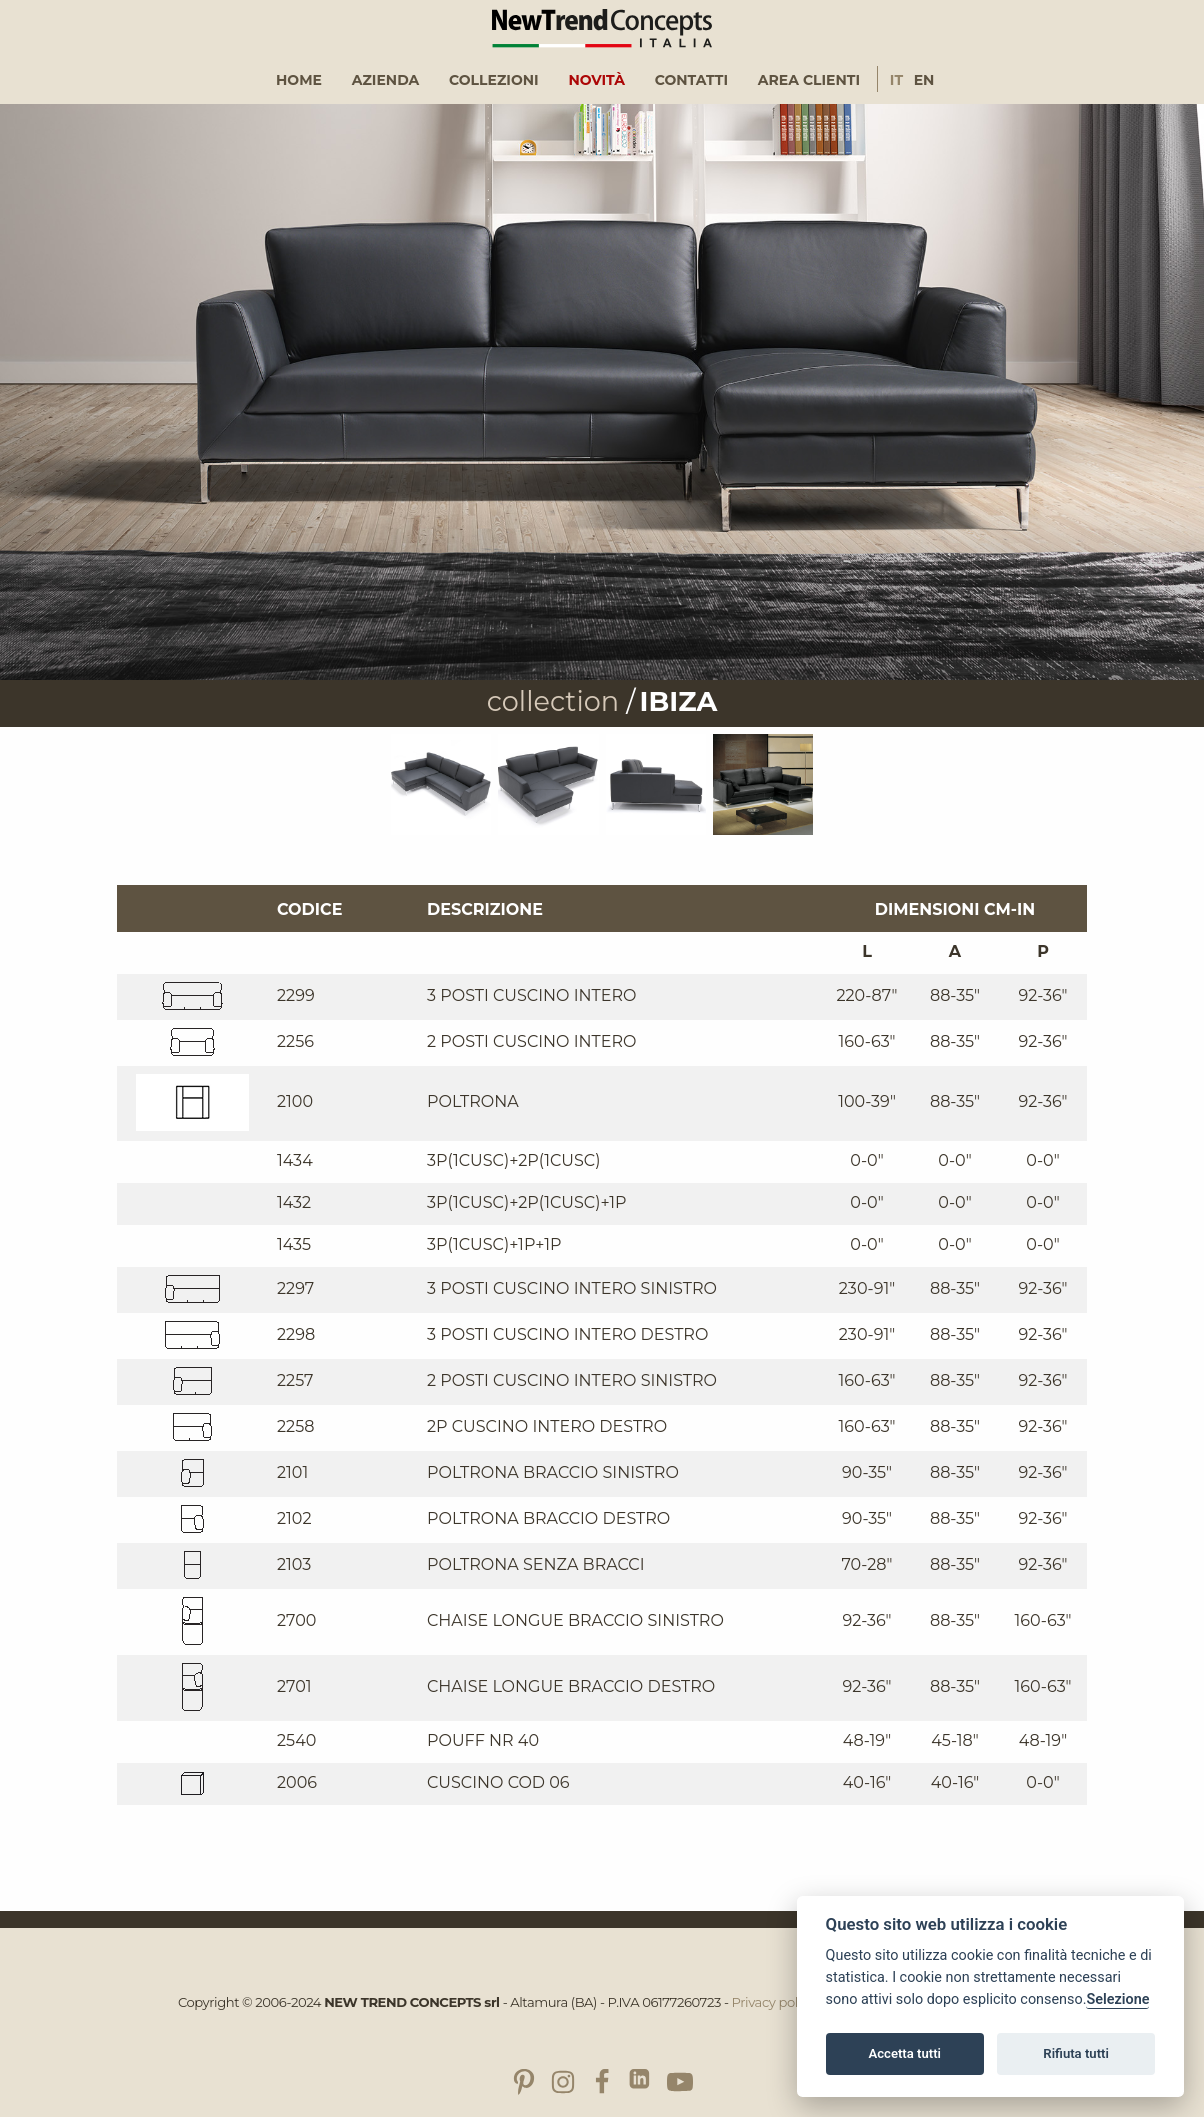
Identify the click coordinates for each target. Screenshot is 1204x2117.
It (896, 80)
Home (299, 80)
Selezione (1117, 1999)
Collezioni (494, 80)
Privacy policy (773, 2002)
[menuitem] (299, 80)
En (924, 80)
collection (553, 701)
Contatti (691, 80)
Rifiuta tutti (1076, 2053)
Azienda (386, 80)
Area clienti (809, 80)
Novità (596, 80)
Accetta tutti (904, 2053)
